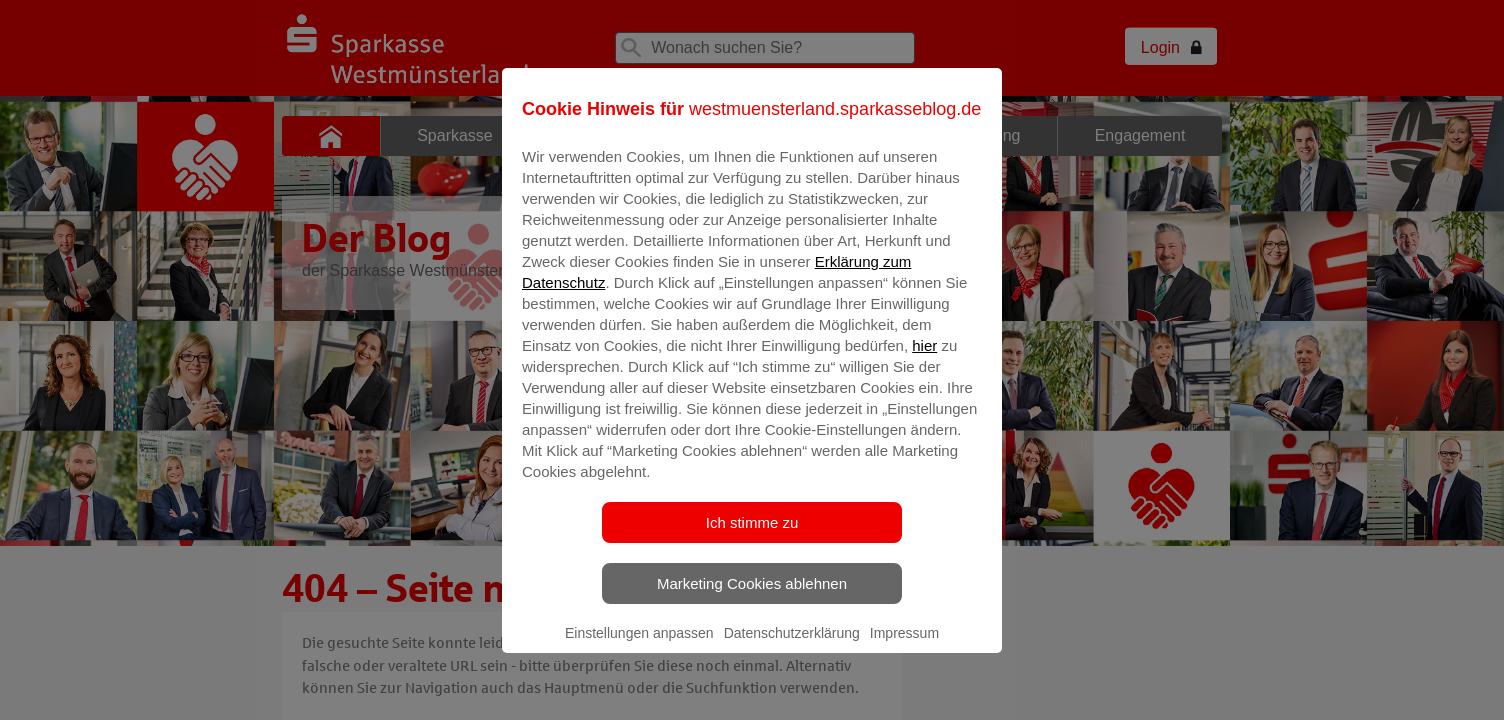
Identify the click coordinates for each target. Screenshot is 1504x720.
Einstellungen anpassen (639, 647)
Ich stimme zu (752, 536)
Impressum (904, 647)
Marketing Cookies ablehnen (752, 597)
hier (924, 359)
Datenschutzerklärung (792, 647)
